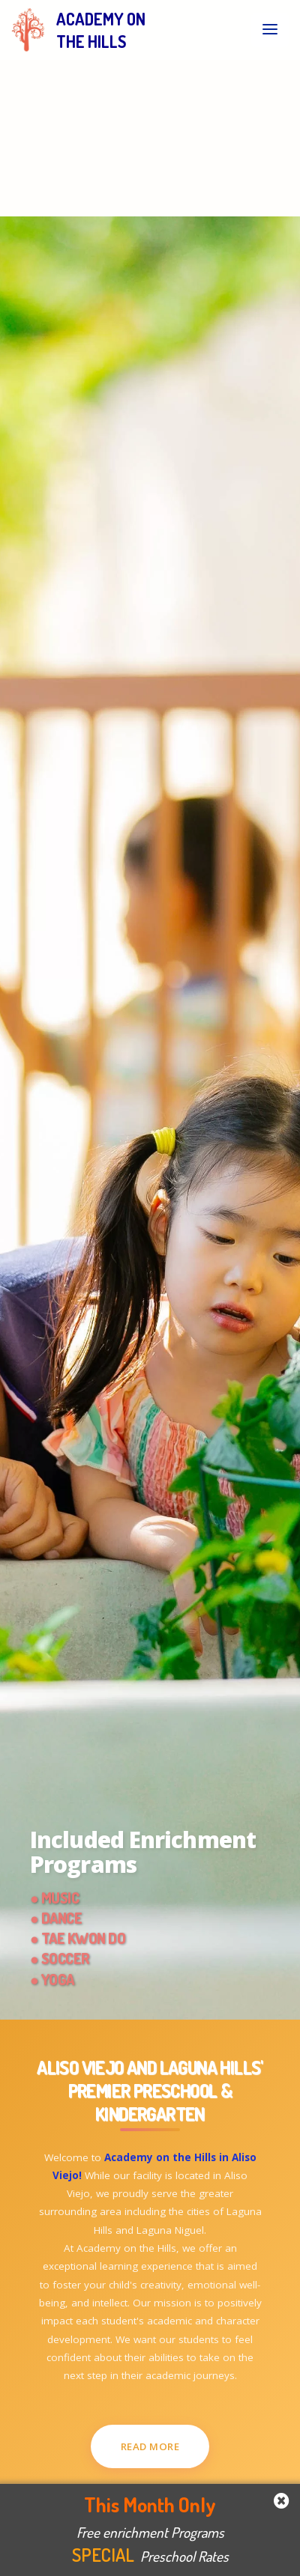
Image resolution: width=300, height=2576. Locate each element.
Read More (150, 2446)
